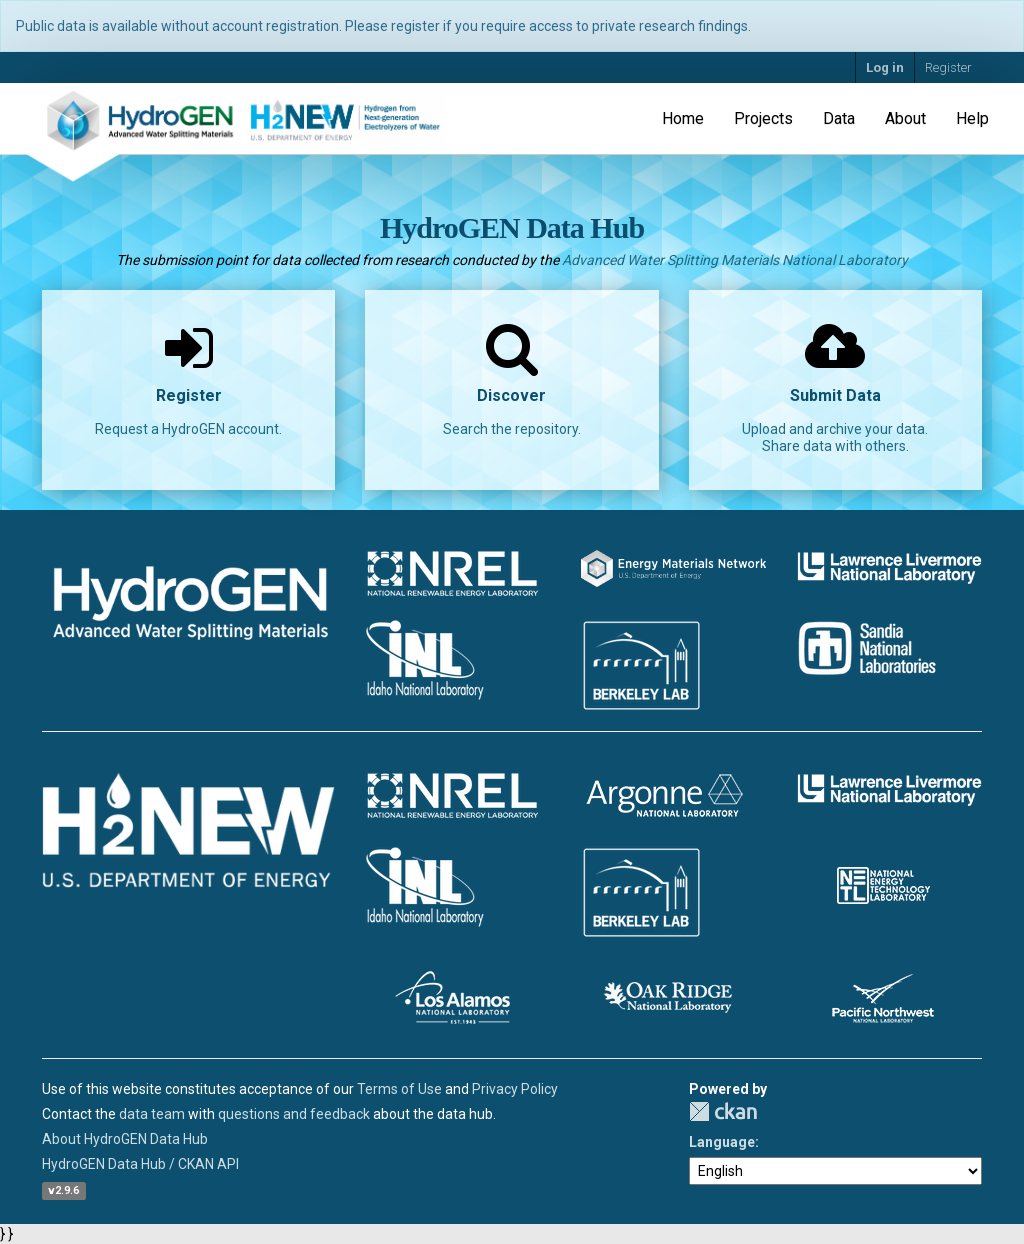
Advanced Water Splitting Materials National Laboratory (735, 260)
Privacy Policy (515, 1089)
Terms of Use (399, 1089)
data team (152, 1114)
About (905, 118)
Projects (763, 118)
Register (948, 67)
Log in (885, 67)
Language (722, 1142)
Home (683, 118)
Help (972, 118)
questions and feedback (294, 1114)
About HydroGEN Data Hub (125, 1139)
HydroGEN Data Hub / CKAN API (140, 1164)
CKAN (723, 1111)
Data (839, 118)
